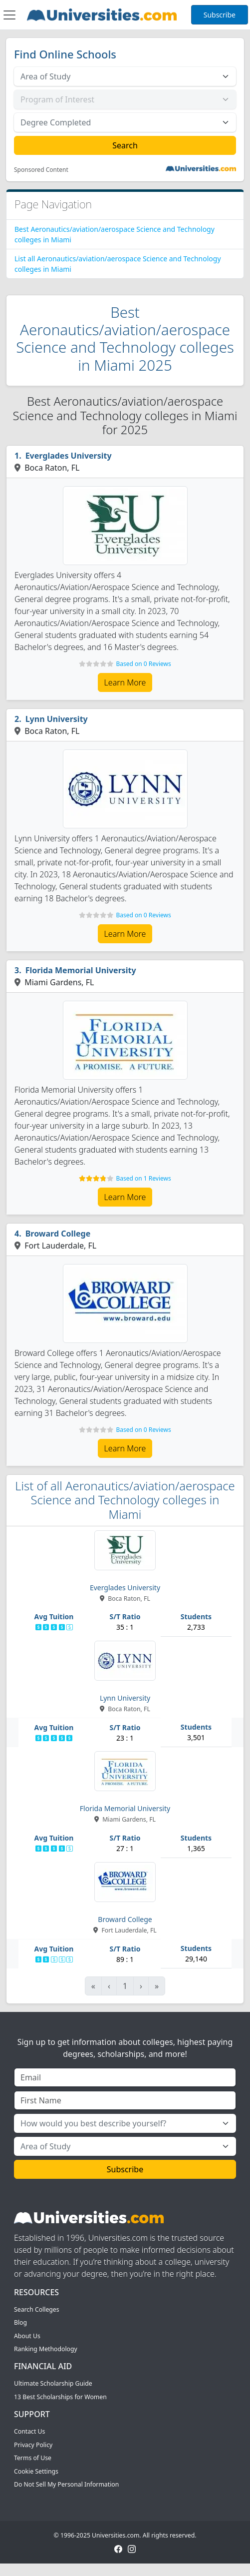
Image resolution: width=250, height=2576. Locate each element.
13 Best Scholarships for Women (60, 2397)
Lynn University (56, 718)
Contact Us (29, 2431)
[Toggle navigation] (9, 14)
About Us (27, 2336)
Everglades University (68, 455)
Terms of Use (32, 2458)
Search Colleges (36, 2309)
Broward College (58, 1233)
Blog (20, 2322)
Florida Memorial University (80, 970)
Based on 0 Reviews (143, 663)
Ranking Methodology (45, 2349)
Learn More (125, 682)
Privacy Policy (33, 2445)
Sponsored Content (41, 169)
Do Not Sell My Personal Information (66, 2484)
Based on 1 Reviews (143, 1178)
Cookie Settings (36, 2471)
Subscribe (220, 14)
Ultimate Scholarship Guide (53, 2383)
